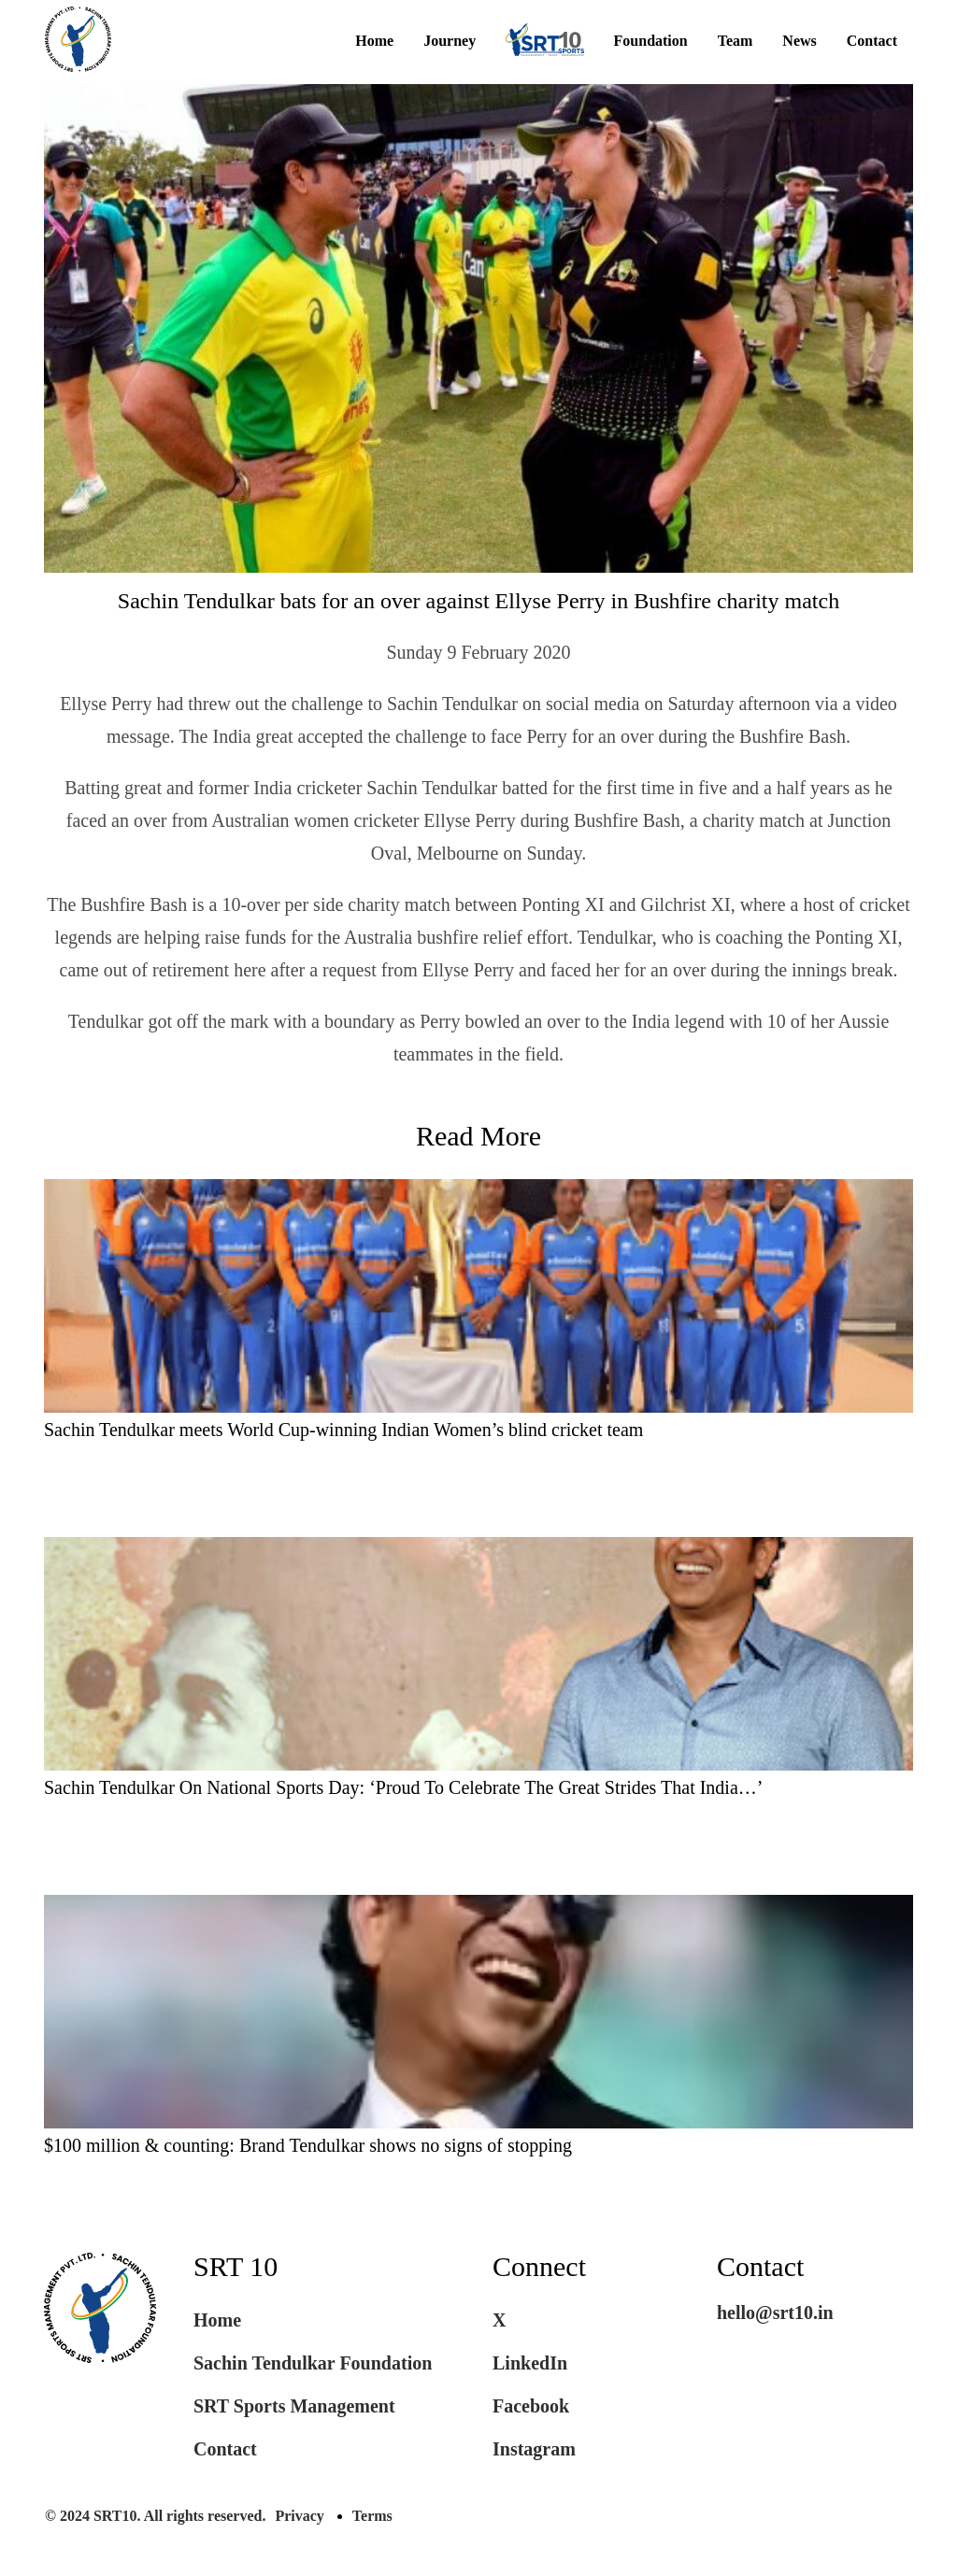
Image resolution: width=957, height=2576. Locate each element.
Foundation (651, 41)
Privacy (299, 2516)
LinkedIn (530, 2363)
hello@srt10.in (775, 2312)
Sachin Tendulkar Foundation (312, 2363)
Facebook (531, 2406)
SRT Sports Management (294, 2406)
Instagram (534, 2449)
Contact (872, 41)
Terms (372, 2516)
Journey (449, 41)
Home (374, 41)
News (799, 41)
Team (735, 41)
